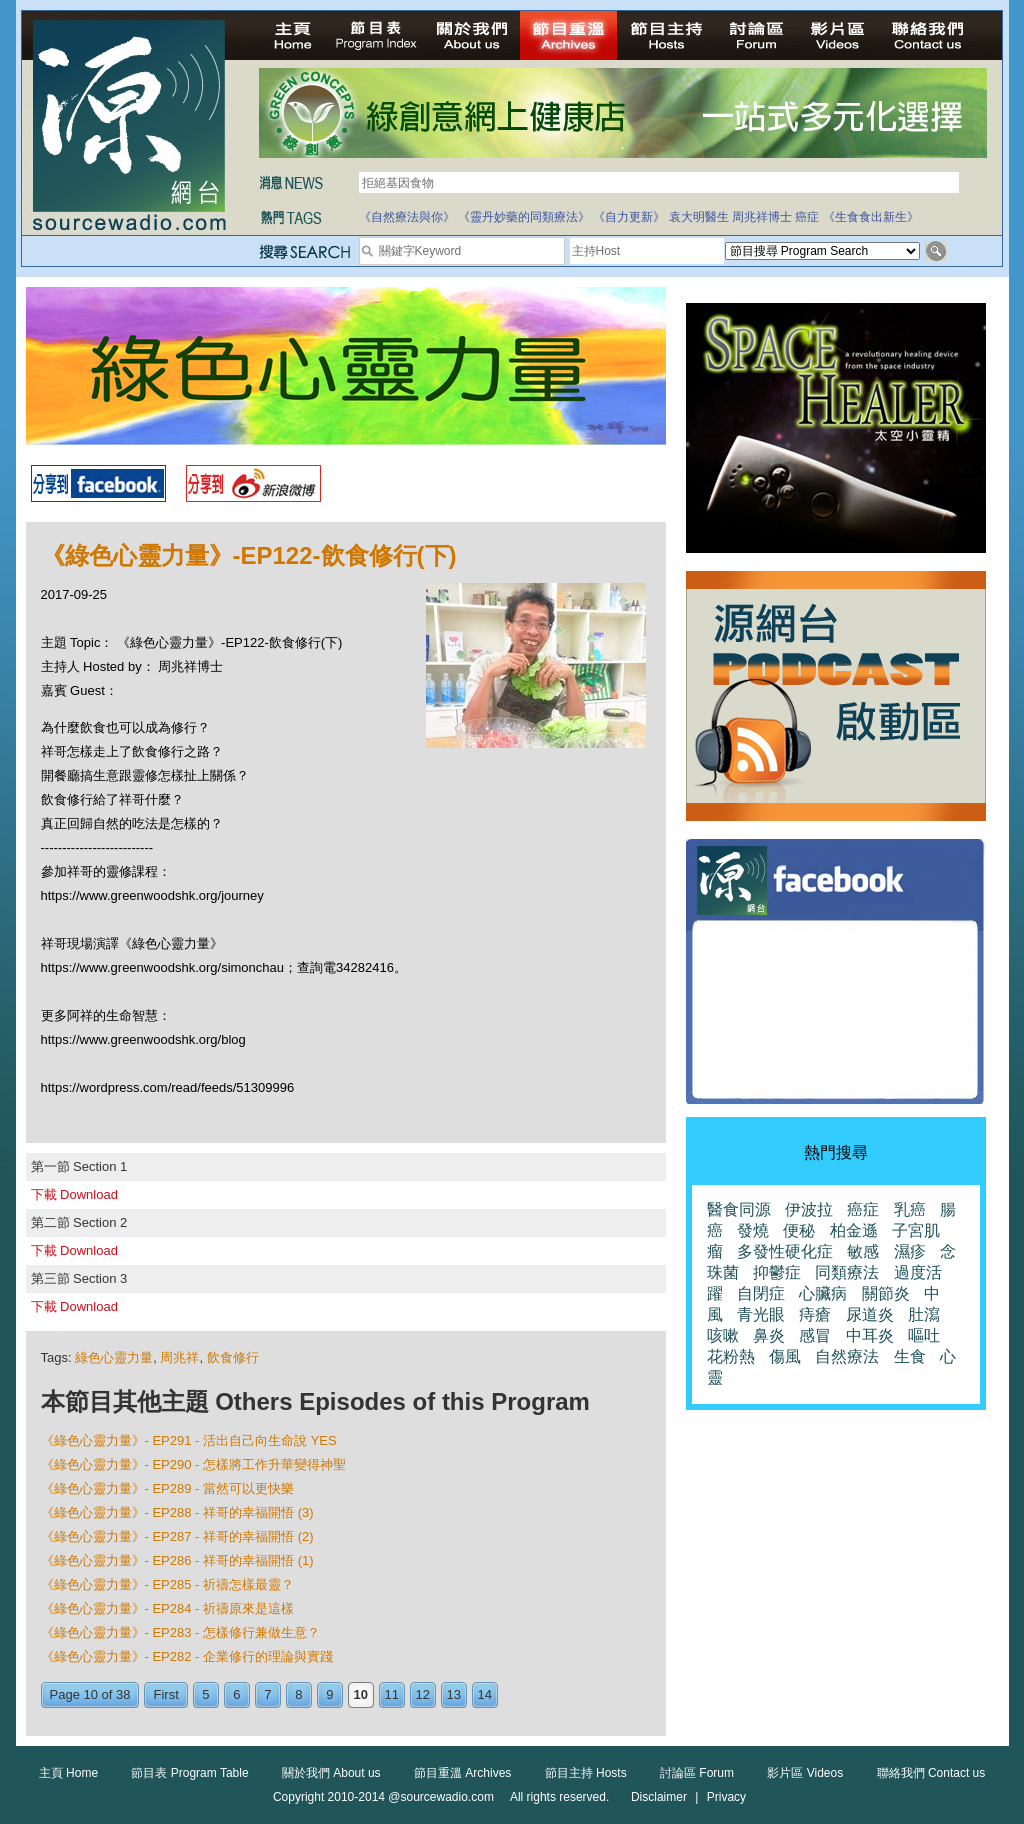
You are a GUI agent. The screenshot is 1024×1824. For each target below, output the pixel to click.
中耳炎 (870, 1335)
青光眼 (761, 1314)
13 (454, 1694)
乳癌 (910, 1209)
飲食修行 (233, 1357)
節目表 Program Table (189, 1773)
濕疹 (910, 1251)
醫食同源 (739, 1209)
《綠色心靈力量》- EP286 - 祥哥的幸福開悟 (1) (177, 1560)
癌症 (807, 217)
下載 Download (74, 1194)
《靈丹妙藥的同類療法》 (524, 217)
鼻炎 (769, 1335)
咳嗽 (723, 1335)
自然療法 (847, 1356)
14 (485, 1694)
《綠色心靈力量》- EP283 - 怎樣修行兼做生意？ (181, 1632)
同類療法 (847, 1272)
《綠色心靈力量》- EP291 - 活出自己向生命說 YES (189, 1440)
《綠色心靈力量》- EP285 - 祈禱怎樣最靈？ (168, 1584)
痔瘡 (815, 1314)
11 (392, 1694)
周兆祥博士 (762, 217)
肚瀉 (924, 1314)
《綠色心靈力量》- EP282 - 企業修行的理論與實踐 (187, 1656)
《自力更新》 (629, 217)
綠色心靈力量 (114, 1357)
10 (361, 1694)
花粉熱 (731, 1356)
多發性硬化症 (785, 1251)
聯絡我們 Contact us (931, 1773)
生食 (910, 1356)
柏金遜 (854, 1230)
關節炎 (886, 1293)
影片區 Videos (805, 1773)
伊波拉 (809, 1209)
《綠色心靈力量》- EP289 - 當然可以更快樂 (168, 1488)
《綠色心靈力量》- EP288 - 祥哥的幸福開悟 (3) (177, 1512)
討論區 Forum (697, 1773)
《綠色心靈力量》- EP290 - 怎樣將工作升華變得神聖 (194, 1464)
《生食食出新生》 (871, 217)
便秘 (799, 1230)
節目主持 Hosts (586, 1773)
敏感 (863, 1251)
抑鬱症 (777, 1272)
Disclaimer (659, 1797)
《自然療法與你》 (407, 217)
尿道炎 (870, 1314)
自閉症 (761, 1293)
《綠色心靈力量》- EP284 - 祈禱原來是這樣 (168, 1608)
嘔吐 (924, 1335)
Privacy (726, 1797)
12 (423, 1694)
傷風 (785, 1356)
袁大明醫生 (699, 217)
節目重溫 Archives (462, 1773)
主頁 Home (68, 1773)
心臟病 (823, 1293)
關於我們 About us (331, 1773)
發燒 (753, 1230)
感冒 (815, 1335)
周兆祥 (179, 1357)
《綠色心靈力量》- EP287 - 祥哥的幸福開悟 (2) (177, 1536)
